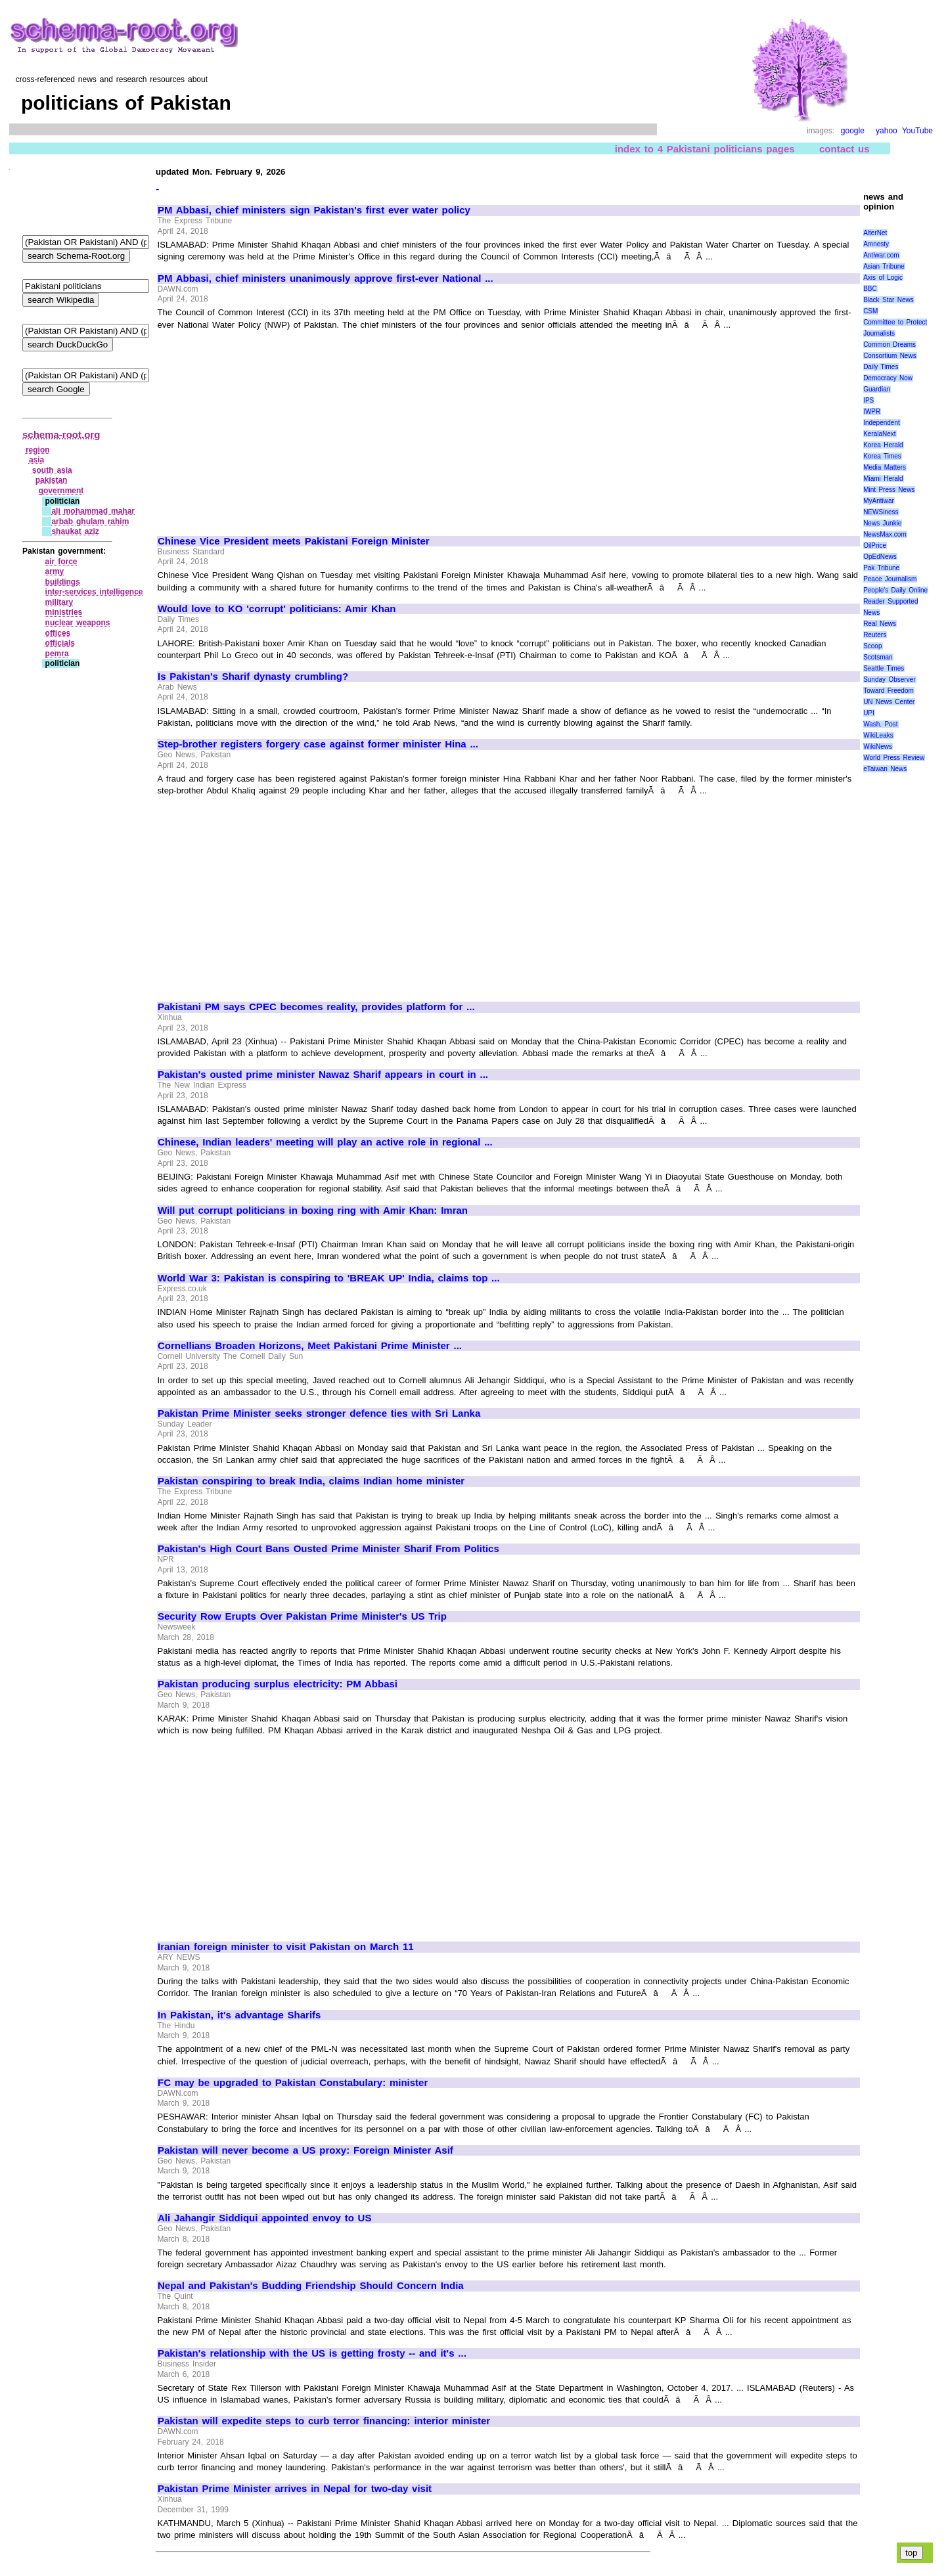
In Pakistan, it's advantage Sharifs (239, 2015)
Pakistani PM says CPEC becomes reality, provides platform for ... (316, 1007)
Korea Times (882, 456)
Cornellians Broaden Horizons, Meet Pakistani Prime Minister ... (310, 1346)
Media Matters (884, 467)
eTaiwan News (885, 768)
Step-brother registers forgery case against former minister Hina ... (318, 744)
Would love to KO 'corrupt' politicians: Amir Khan (277, 609)
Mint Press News (888, 489)
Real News (879, 623)
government (61, 490)
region (38, 450)
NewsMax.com (885, 534)
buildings (62, 582)
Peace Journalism (889, 579)
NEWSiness (880, 512)
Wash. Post (880, 724)
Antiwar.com (881, 255)
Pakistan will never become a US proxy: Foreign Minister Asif (305, 2150)
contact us (844, 148)
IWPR (871, 411)
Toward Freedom (888, 690)
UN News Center (888, 701)
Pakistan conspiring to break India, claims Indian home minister (311, 1481)
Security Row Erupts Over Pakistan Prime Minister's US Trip (302, 1616)
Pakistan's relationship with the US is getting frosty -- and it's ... (312, 2353)
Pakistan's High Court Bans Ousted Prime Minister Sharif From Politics (328, 1548)
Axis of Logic (883, 277)
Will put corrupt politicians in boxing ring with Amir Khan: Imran (313, 1210)
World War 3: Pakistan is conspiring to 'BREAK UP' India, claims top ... (329, 1278)
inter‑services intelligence (94, 591)
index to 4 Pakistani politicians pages (705, 148)
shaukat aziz (75, 531)
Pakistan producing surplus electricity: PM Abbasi (277, 1684)
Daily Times (880, 366)
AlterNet (875, 232)
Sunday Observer (889, 679)
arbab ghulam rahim (90, 521)
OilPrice (874, 545)
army (54, 571)
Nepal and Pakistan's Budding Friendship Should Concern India (311, 2285)
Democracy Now (887, 378)
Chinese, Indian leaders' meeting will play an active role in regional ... (325, 1142)
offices (58, 633)
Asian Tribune (884, 266)
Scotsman (877, 657)
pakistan (51, 480)
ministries (64, 612)
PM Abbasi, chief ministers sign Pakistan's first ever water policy (314, 210)
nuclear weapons (77, 622)
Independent (881, 422)
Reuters (874, 634)
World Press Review (893, 757)
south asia (52, 470)
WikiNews (877, 746)
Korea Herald (883, 445)
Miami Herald (883, 478)
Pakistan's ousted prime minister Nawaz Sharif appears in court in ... (323, 1074)
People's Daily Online (895, 590)
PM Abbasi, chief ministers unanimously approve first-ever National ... (325, 278)
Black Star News (888, 299)
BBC (870, 288)
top (911, 2553)
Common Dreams (889, 344)
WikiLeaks (878, 735)
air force (61, 561)
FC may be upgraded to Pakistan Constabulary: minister (293, 2082)
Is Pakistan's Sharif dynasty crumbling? (253, 676)
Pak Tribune (881, 567)
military (59, 602)
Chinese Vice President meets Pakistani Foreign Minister (294, 541)
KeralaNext (879, 433)
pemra (57, 653)
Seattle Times (883, 668)
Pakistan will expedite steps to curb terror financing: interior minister (324, 2421)
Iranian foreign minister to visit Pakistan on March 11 (286, 1947)
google (853, 130)
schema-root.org (61, 434)
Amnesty (876, 244)
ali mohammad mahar (93, 511)
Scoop (872, 646)
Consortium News (889, 355)
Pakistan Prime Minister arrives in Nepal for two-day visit (295, 2488)
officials (60, 643)
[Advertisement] (268, 427)
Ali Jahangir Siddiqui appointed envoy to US (264, 2218)
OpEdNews (880, 556)
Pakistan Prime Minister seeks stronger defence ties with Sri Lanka (319, 1413)
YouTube (917, 130)
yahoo (886, 130)
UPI (868, 713)
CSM (870, 311)
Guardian (876, 389)
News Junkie (882, 523)
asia (36, 459)
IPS (868, 400)
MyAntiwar (878, 500)
